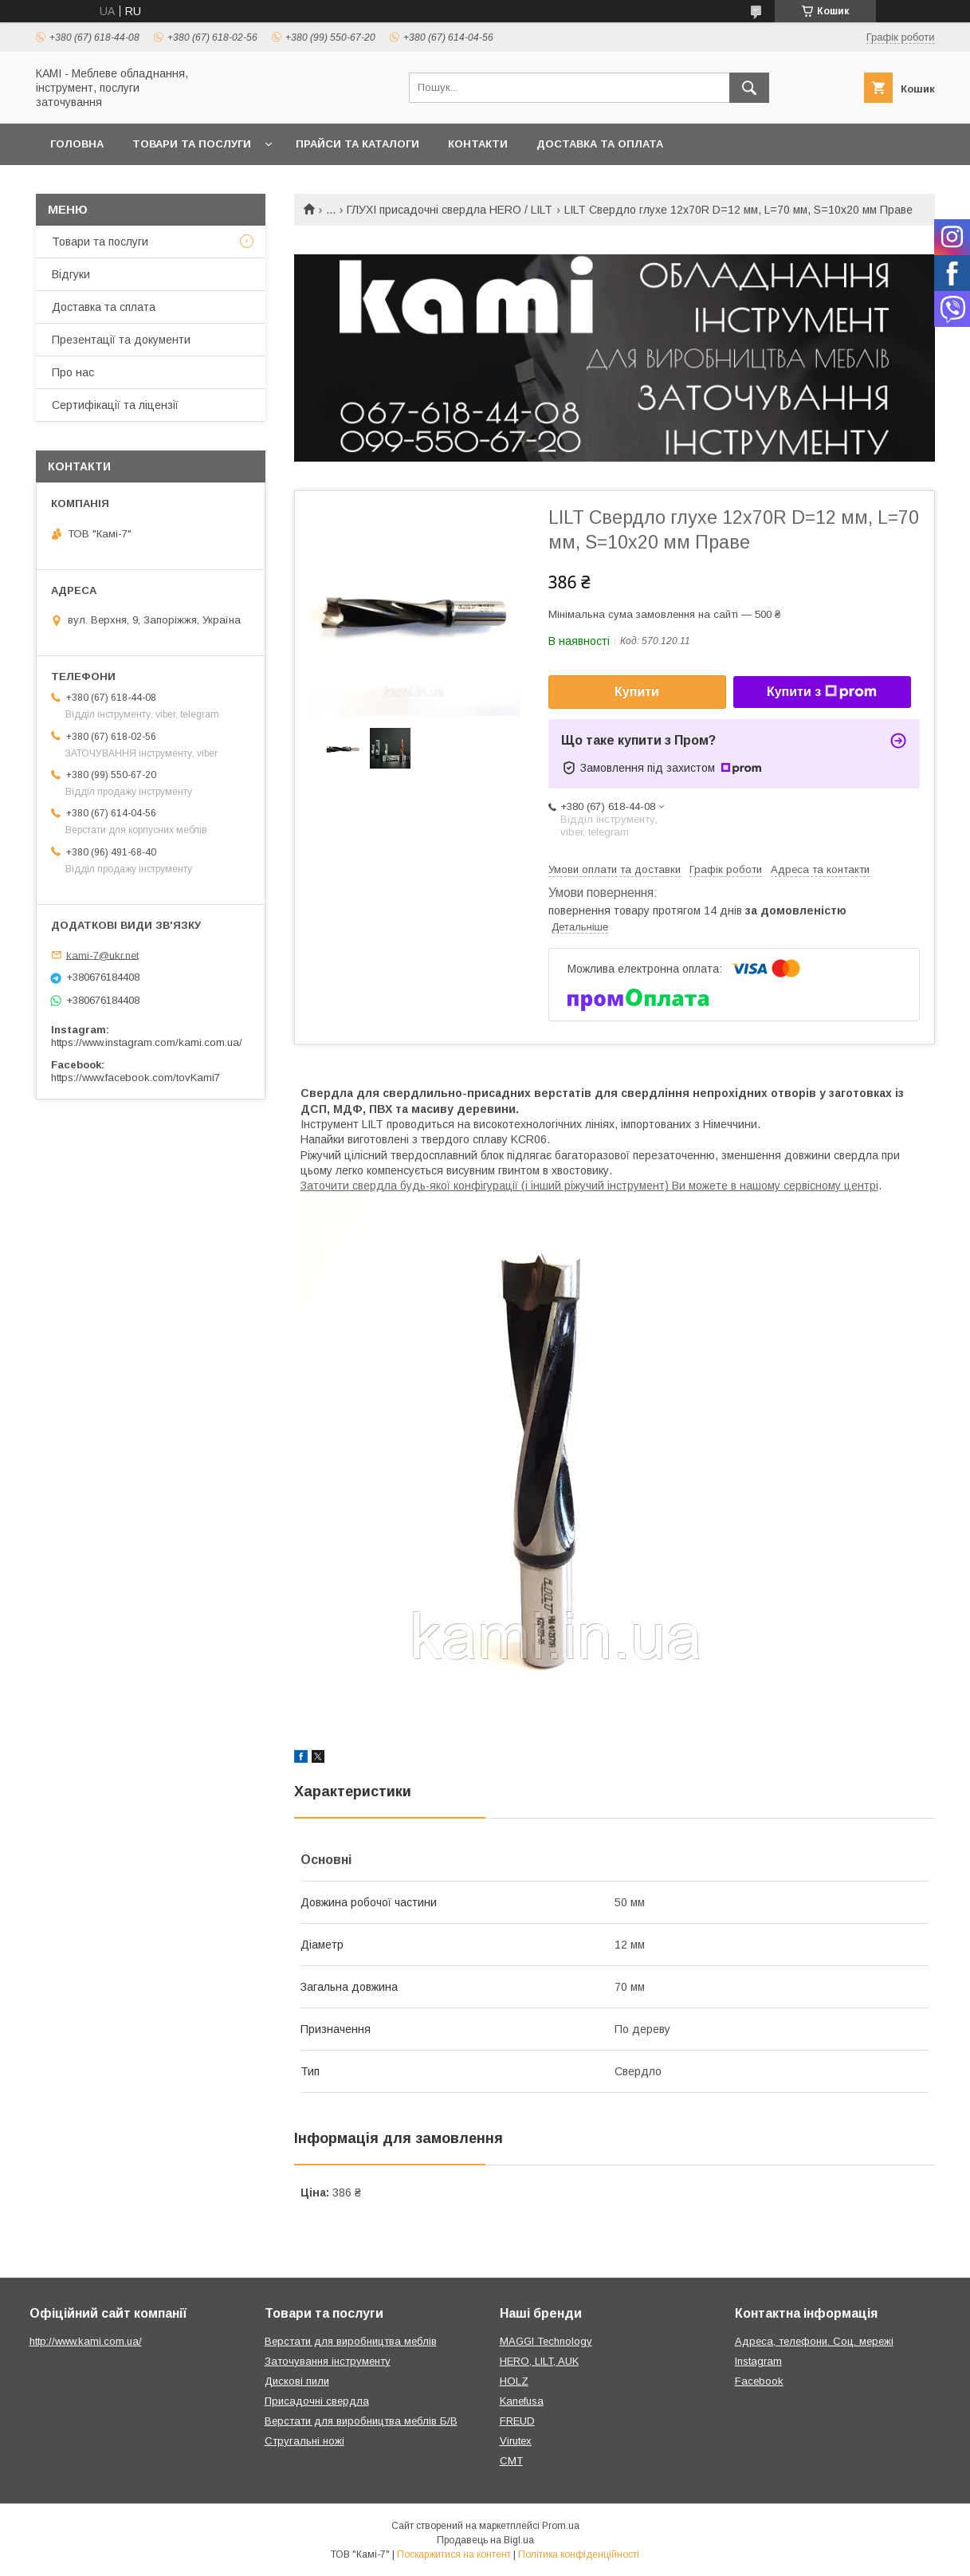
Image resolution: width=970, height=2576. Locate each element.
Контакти (478, 144)
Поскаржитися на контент (454, 2554)
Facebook (759, 2381)
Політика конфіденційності (578, 2554)
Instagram (758, 2361)
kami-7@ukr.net (102, 955)
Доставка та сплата (103, 307)
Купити (637, 691)
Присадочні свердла (317, 2401)
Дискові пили (297, 2381)
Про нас (73, 372)
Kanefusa (522, 2401)
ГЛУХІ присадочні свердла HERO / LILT (449, 209)
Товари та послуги (191, 144)
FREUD (517, 2421)
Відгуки (71, 274)
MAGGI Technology (546, 2341)
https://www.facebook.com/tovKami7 (135, 1077)
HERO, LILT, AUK (539, 2361)
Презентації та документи (121, 339)
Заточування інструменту (328, 2361)
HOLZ (514, 2381)
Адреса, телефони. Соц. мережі (814, 2341)
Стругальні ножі (304, 2441)
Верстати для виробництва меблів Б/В (361, 2421)
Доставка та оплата (599, 144)
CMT (511, 2461)
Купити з (822, 692)
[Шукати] (749, 88)
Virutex (516, 2441)
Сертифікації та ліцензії (115, 405)
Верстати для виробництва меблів (351, 2341)
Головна (77, 144)
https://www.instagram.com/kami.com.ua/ (146, 1042)
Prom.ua (560, 2525)
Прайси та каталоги (357, 144)
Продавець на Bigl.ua (485, 2540)
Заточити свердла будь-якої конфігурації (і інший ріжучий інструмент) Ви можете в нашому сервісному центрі (589, 1185)
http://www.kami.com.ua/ (85, 2341)
